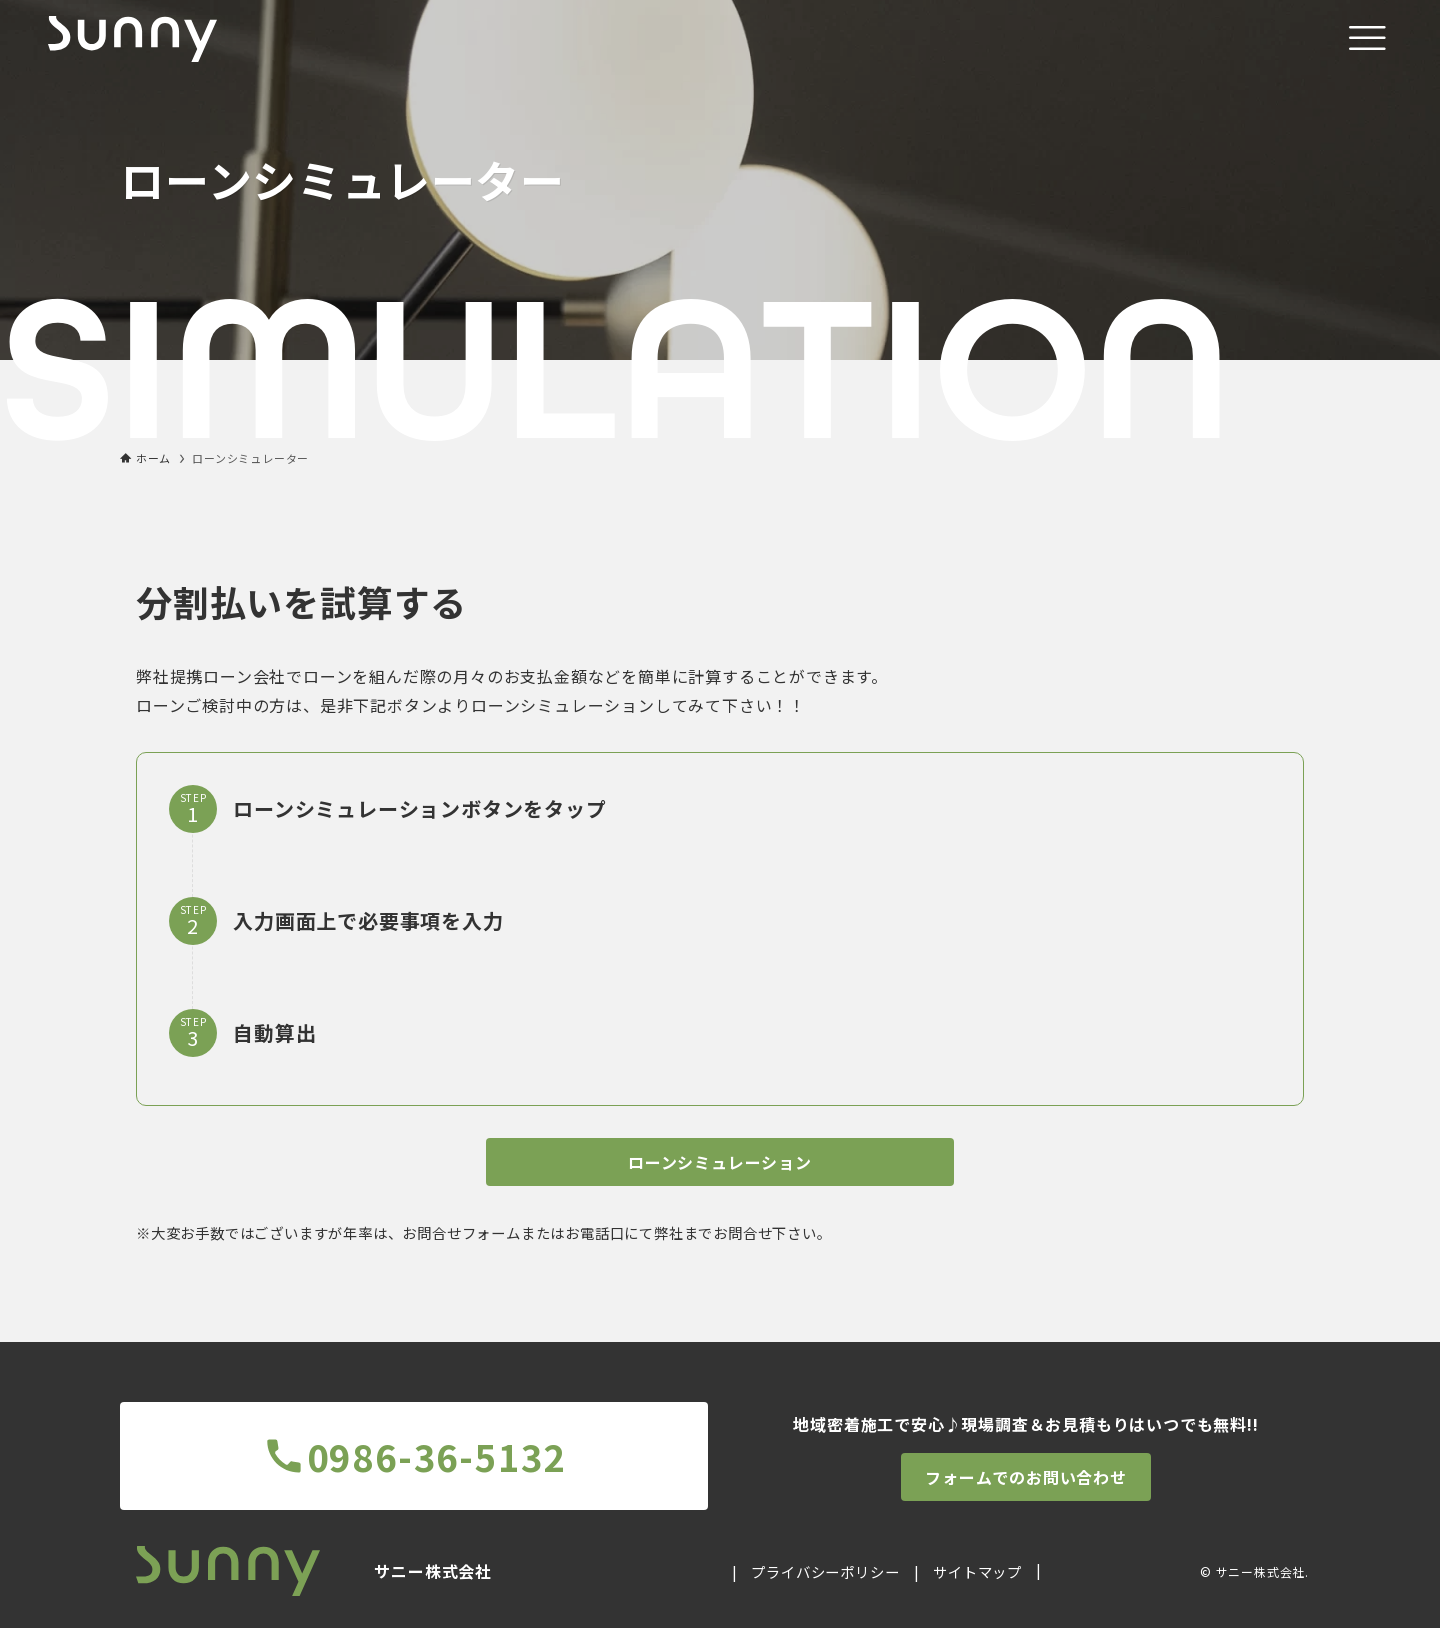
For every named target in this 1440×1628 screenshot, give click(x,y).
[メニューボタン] (1367, 39)
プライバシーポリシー (825, 1571)
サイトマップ (977, 1571)
